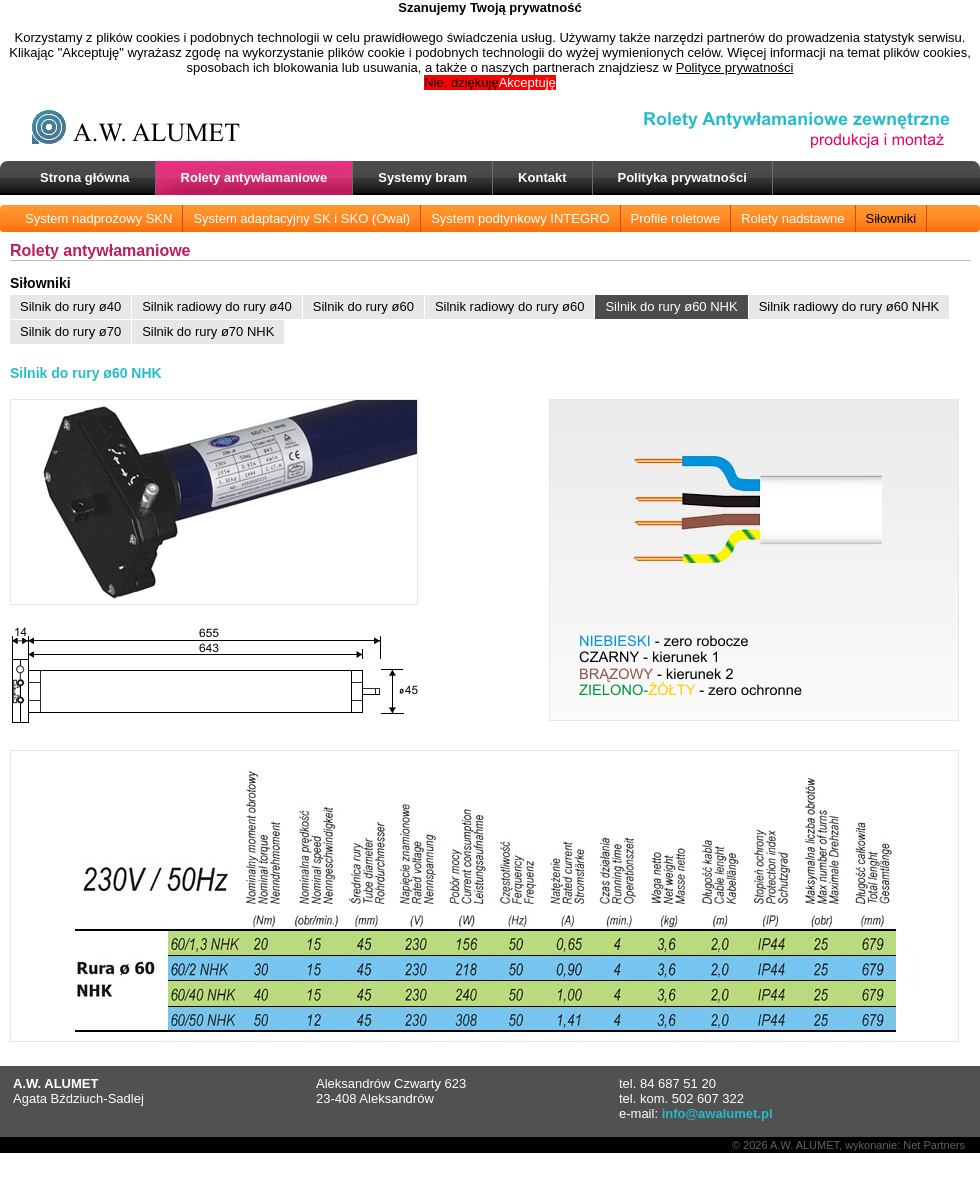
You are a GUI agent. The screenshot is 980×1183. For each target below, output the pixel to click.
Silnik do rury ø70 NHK (208, 331)
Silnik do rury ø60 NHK (671, 306)
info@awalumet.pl (717, 1113)
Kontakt (542, 177)
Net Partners (934, 1145)
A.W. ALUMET (804, 1145)
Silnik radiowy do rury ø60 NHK (849, 306)
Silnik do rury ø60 (363, 306)
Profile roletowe (676, 218)
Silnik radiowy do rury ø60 (510, 306)
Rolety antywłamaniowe (254, 177)
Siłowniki (891, 218)
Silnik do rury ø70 (70, 331)
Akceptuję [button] (527, 82)
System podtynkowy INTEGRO (520, 218)
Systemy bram (422, 177)
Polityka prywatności (682, 177)
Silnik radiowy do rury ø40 (217, 306)
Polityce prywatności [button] (735, 67)
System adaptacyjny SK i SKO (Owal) (301, 218)
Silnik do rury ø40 (70, 306)
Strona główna (85, 177)
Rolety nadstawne (792, 218)
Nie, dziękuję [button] (461, 82)
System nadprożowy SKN (98, 218)
